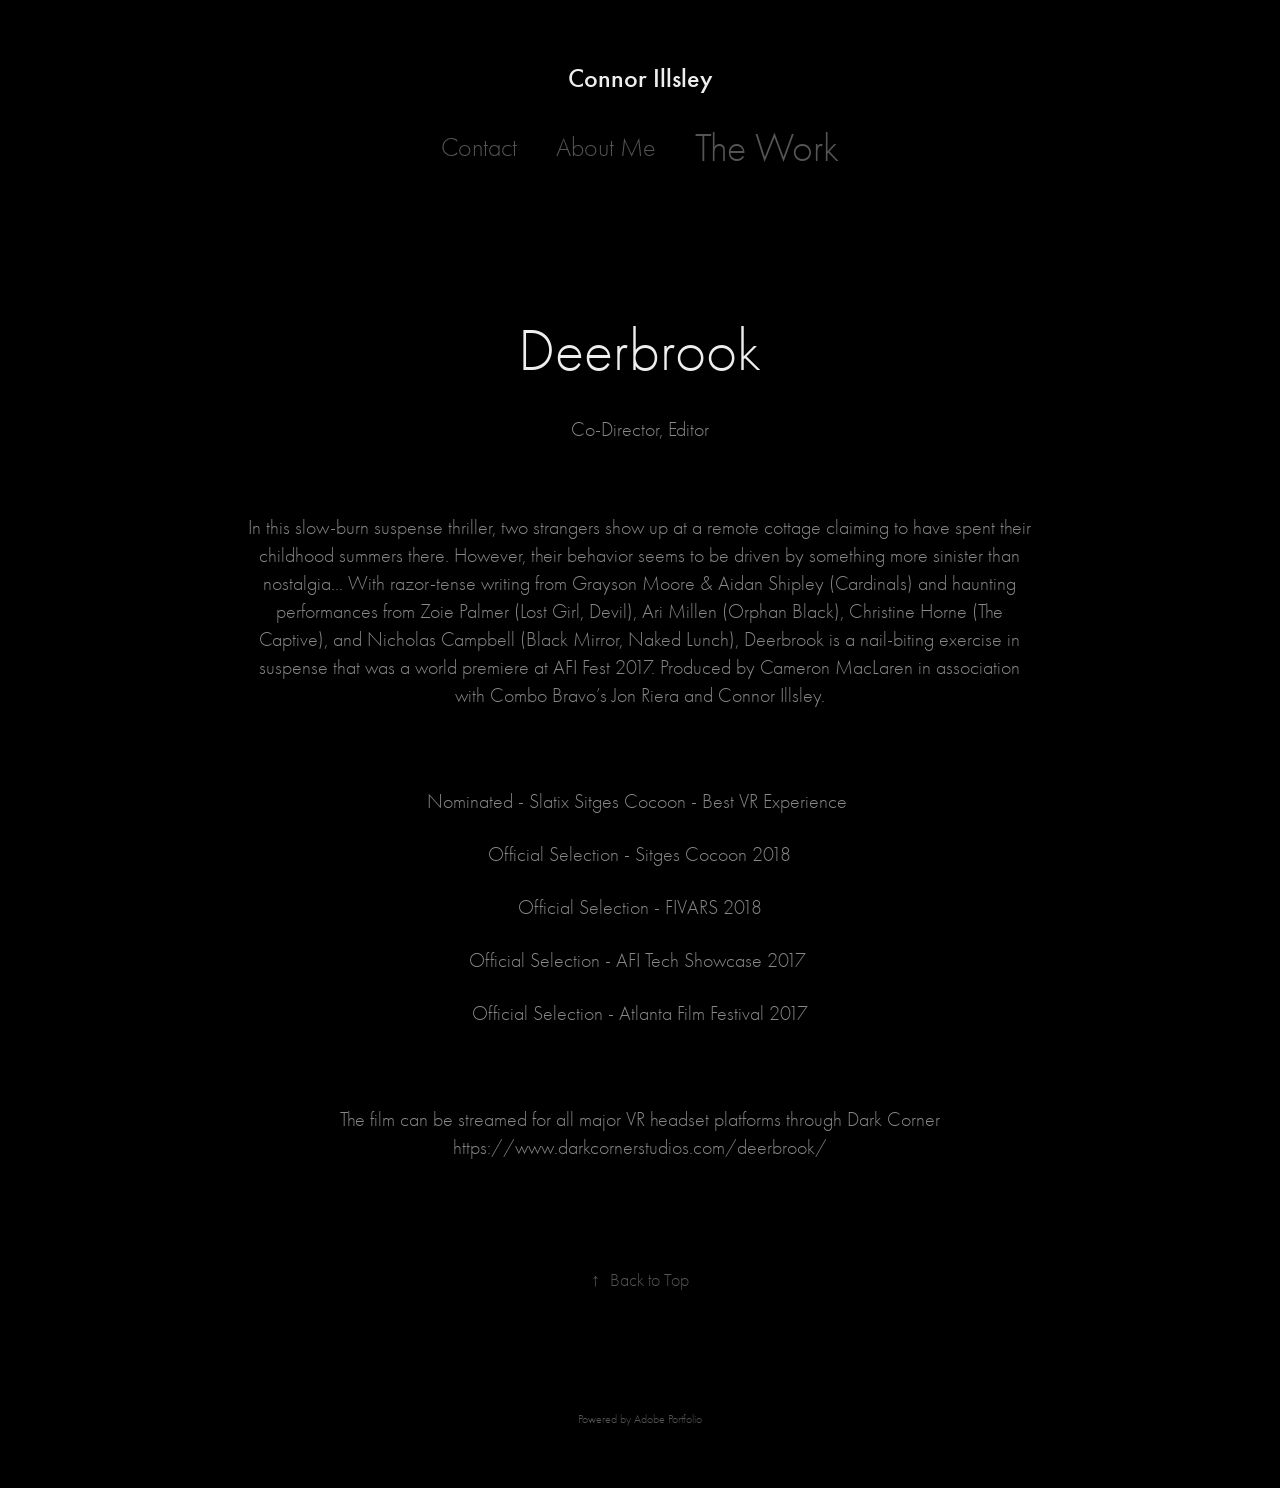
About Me (606, 148)
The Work (767, 148)
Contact (479, 148)
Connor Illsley (640, 78)
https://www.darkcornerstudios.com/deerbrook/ (640, 1147)
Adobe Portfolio (668, 1419)
